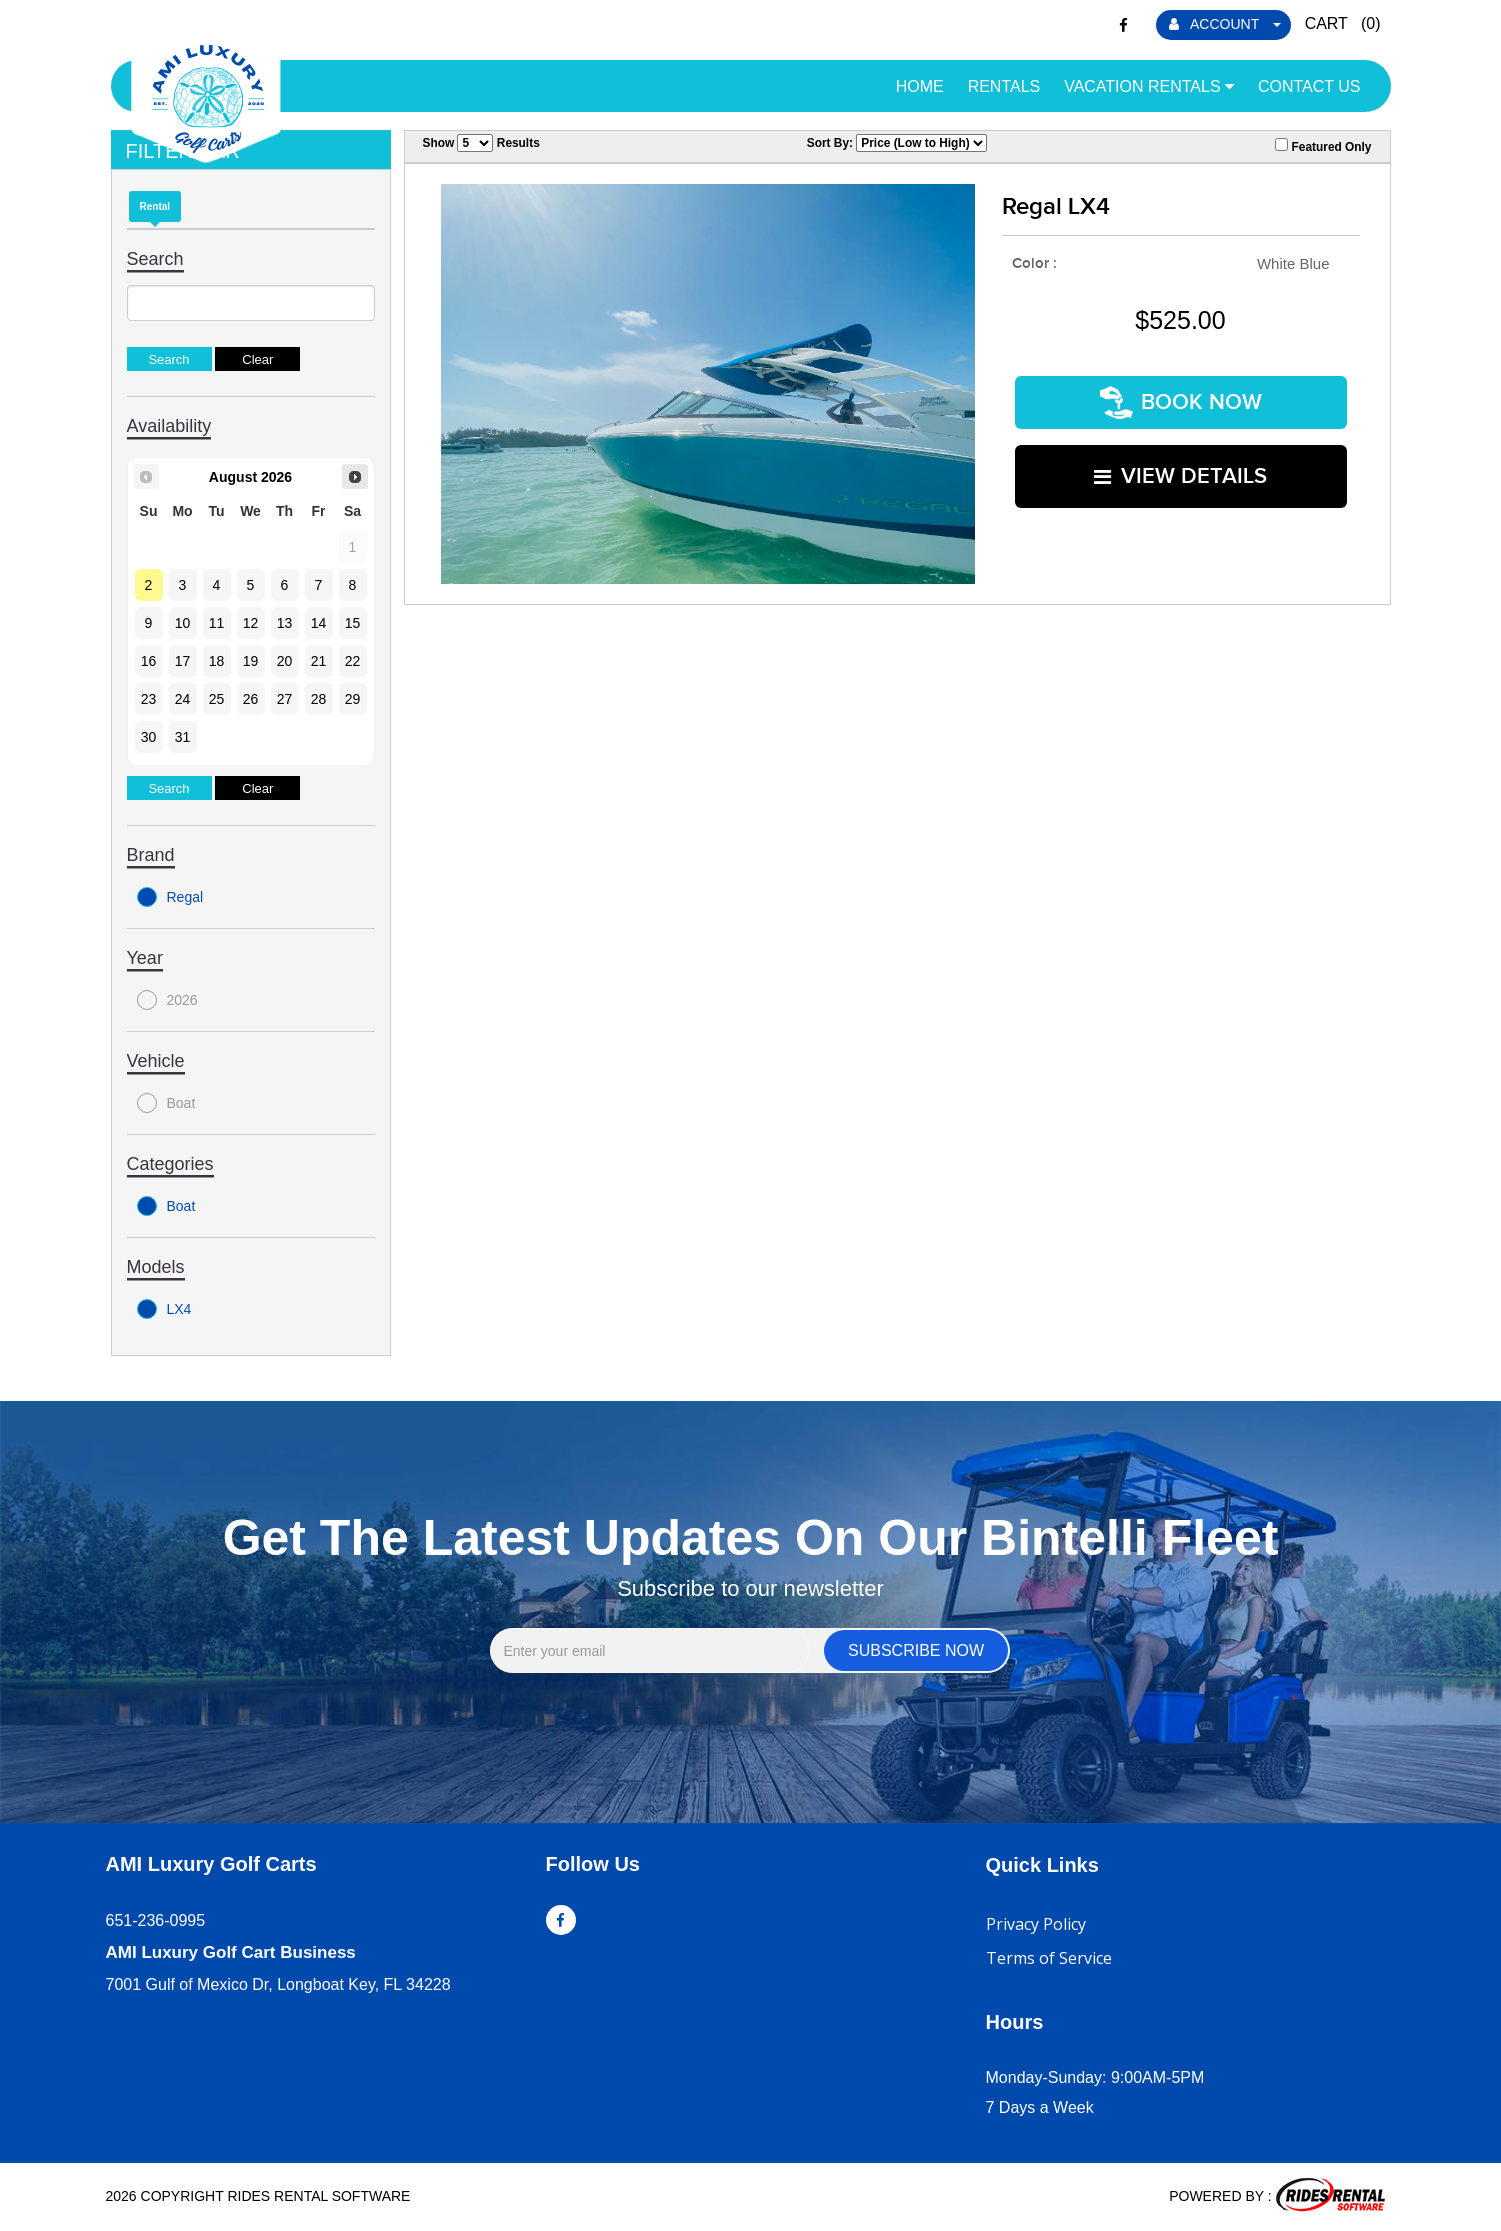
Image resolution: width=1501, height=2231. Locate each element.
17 (183, 661)
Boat (166, 1103)
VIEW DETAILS (1180, 467)
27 (285, 699)
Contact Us (1309, 86)
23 (149, 699)
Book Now (1181, 399)
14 (319, 623)
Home (920, 86)
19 (251, 661)
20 (285, 661)
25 (217, 699)
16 (149, 661)
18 (217, 661)
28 (319, 699)
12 (251, 623)
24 (183, 699)
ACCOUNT (1225, 24)
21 (319, 661)
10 (183, 623)
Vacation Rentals (1149, 86)
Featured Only (1323, 146)
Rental (155, 206)
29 (353, 699)
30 (149, 737)
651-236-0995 (156, 1920)
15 (353, 623)
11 (217, 623)
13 (285, 623)
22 (353, 661)
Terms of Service (1049, 1958)
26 (251, 699)
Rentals (1004, 86)
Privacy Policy (1036, 1924)
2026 (167, 1000)
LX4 (164, 1309)
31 (183, 737)
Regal (170, 897)
